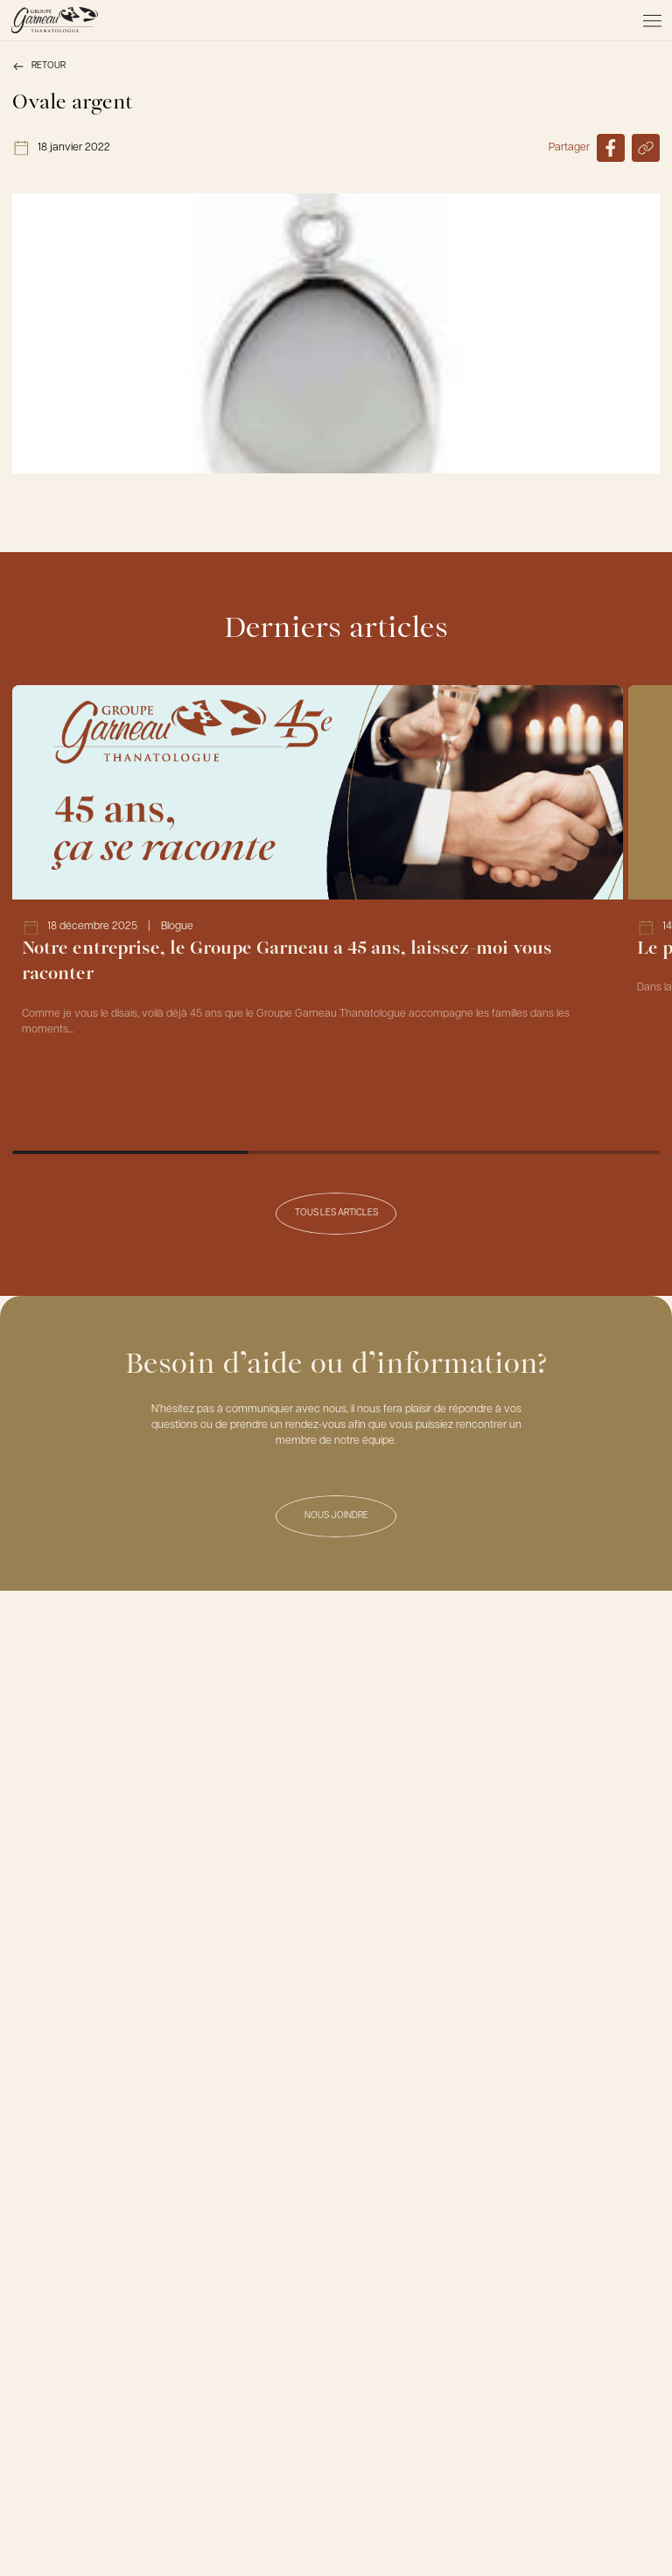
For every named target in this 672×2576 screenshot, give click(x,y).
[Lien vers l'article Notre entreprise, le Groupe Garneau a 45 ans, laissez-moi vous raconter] (317, 897)
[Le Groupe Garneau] (54, 20)
